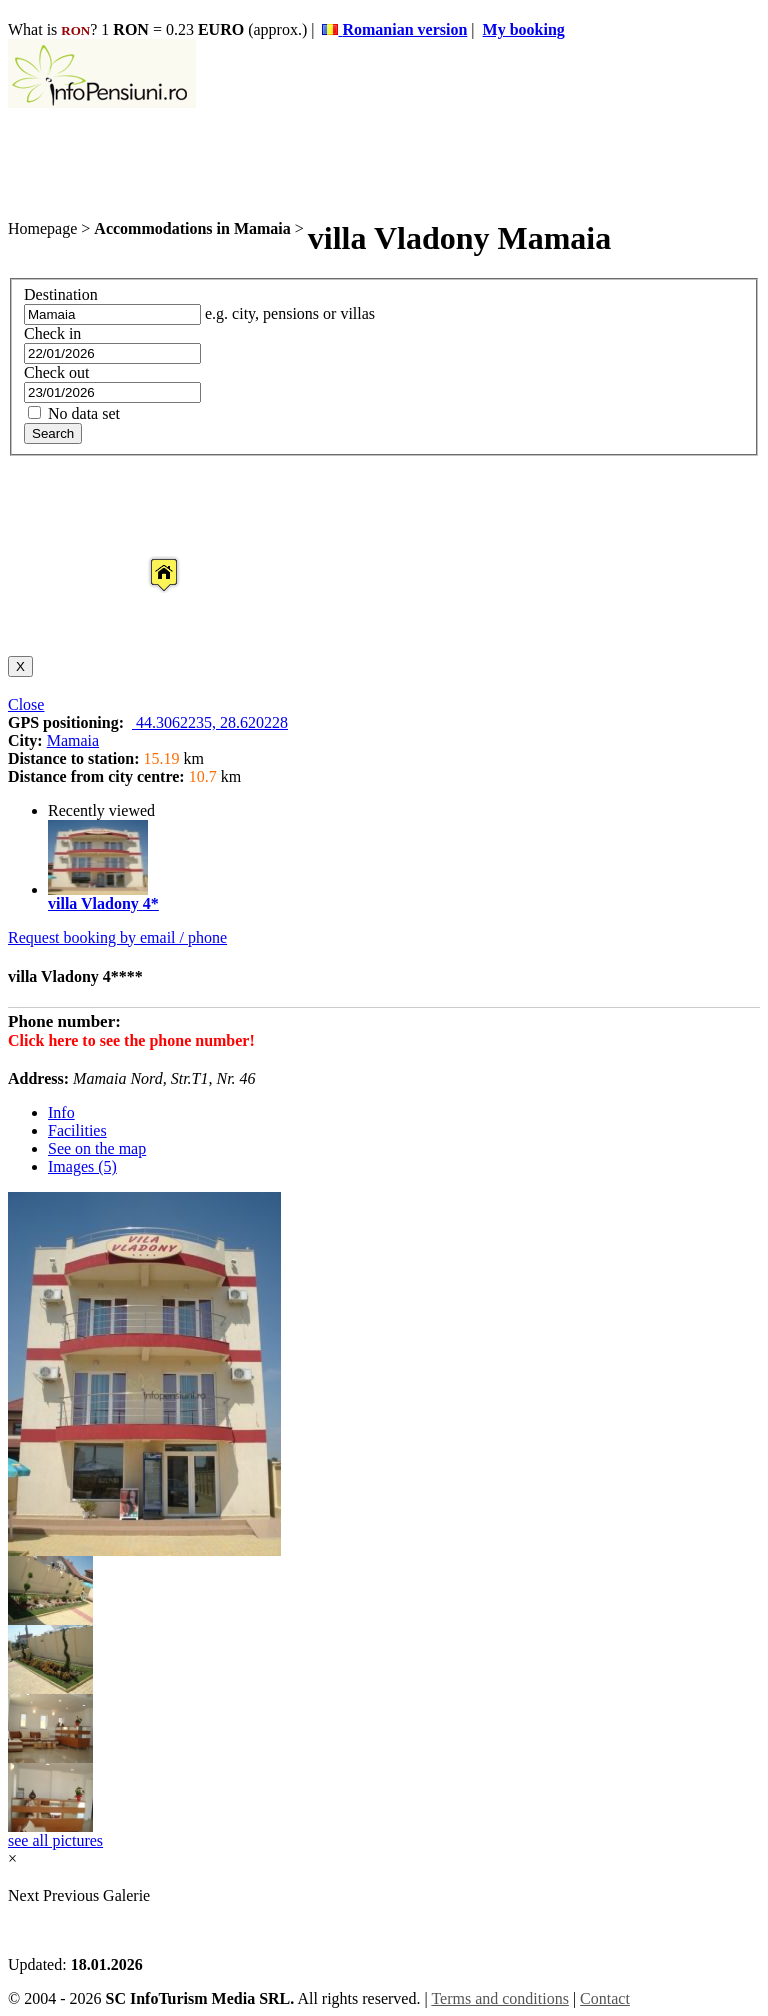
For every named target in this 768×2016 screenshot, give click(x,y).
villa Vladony (93, 903)
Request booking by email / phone (117, 937)
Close (26, 704)
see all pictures (55, 1840)
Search (53, 433)
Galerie (126, 1895)
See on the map (97, 1148)
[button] (148, 556)
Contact (605, 1998)
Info (61, 1112)
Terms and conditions (500, 1998)
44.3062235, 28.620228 (210, 722)
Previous (71, 1895)
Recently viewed (101, 810)
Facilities (77, 1130)
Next (25, 1895)
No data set (74, 413)
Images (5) (82, 1166)
